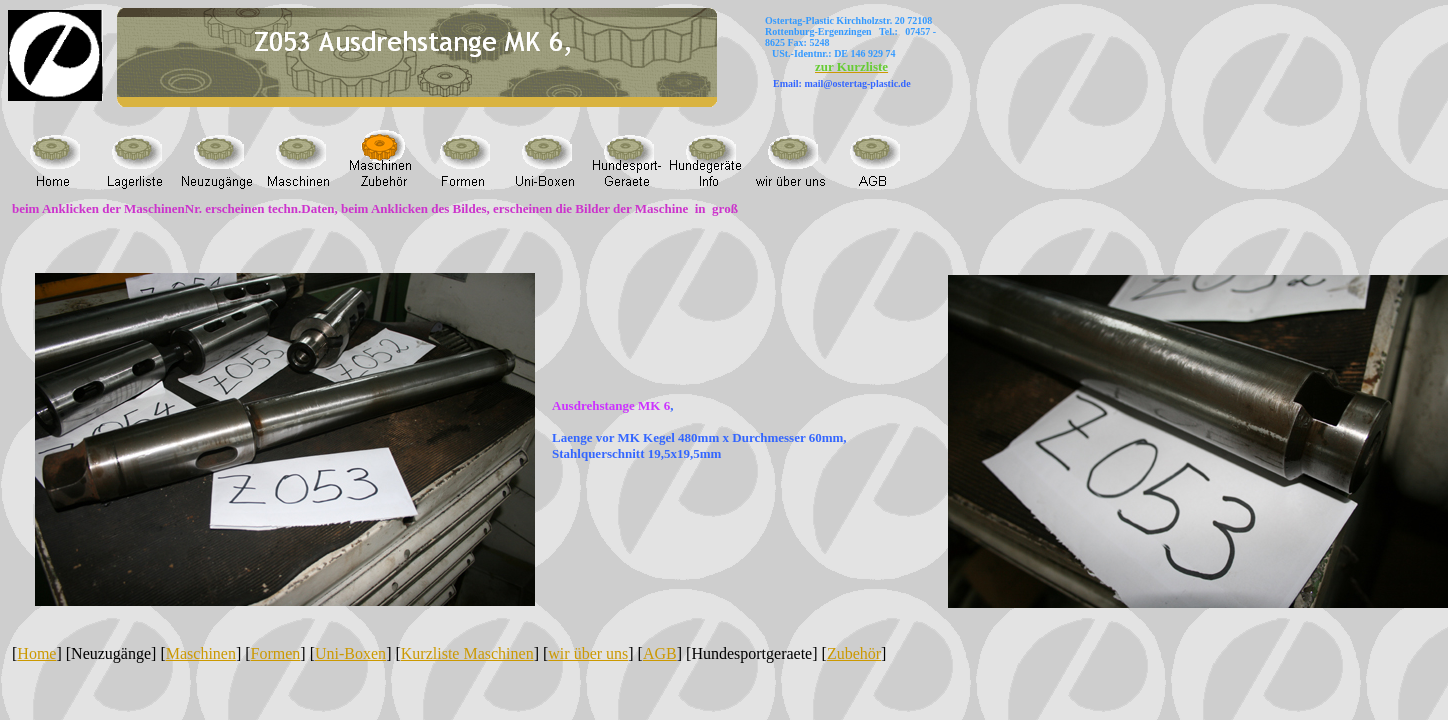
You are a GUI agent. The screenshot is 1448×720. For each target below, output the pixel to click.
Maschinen (201, 653)
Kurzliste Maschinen (467, 653)
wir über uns (588, 653)
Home (36, 653)
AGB (660, 653)
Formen (276, 653)
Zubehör (854, 653)
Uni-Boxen (350, 653)
